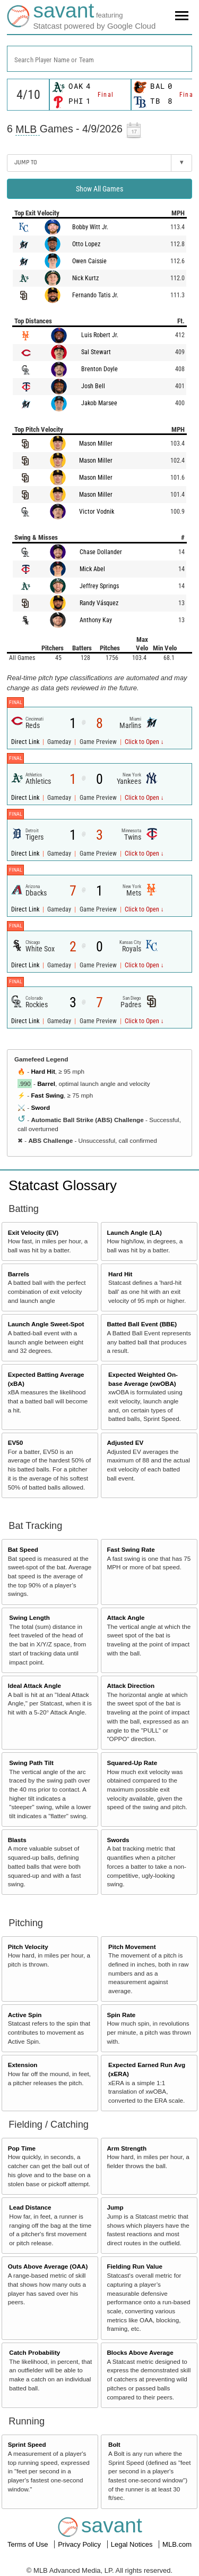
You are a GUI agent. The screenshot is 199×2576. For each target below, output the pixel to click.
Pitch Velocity (28, 1946)
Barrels (18, 1273)
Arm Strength (126, 2148)
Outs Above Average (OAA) (48, 2266)
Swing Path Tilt (31, 1762)
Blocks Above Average (140, 2352)
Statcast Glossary (62, 1185)
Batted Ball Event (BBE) (142, 1323)
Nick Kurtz (85, 278)
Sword (40, 1107)
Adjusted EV (125, 1442)
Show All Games (99, 189)
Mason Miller (96, 443)
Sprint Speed (27, 2444)
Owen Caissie (89, 261)
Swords (118, 1839)
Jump (115, 2207)
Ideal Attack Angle (34, 1685)
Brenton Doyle (99, 369)
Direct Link (26, 742)
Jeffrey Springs (99, 586)
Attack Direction (130, 1685)
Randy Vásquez (99, 603)
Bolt (114, 2444)
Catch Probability (34, 2352)
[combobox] (99, 59)
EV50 (15, 1442)
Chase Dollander (101, 552)
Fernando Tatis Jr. (95, 295)
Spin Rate (121, 2014)
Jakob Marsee (99, 403)
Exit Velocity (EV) (33, 1232)
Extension (23, 2064)
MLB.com (177, 2544)
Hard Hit (43, 1071)
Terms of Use (28, 2544)
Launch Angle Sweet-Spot (46, 1323)
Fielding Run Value (134, 2266)
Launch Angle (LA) (134, 1232)
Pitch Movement (132, 1946)
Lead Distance (30, 2207)
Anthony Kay (96, 620)
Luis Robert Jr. (99, 335)
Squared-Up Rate (132, 1762)
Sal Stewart (96, 352)
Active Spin (25, 2014)
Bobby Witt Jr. (90, 227)
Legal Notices (132, 2544)
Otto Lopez (86, 244)
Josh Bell (93, 386)
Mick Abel (92, 569)
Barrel (46, 1083)
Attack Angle (125, 1617)
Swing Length (29, 1617)
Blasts (17, 1839)
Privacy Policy (80, 2544)
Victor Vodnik (96, 511)
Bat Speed (23, 1549)
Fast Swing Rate (130, 1549)
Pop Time (22, 2148)
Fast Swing (47, 1095)
